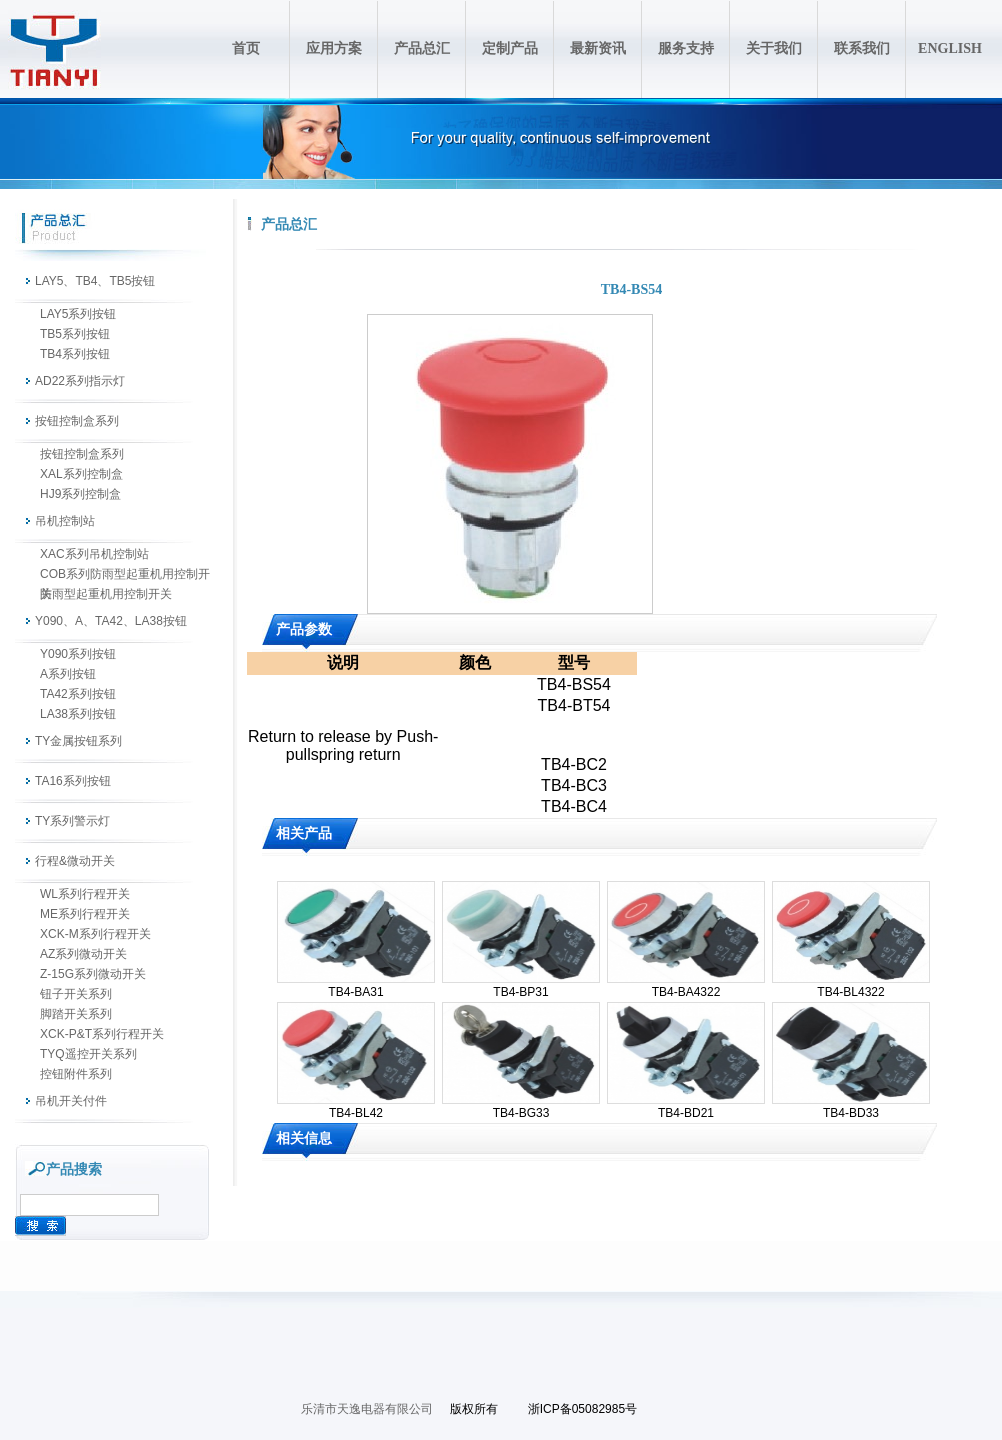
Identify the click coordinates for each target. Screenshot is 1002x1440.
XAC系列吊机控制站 (94, 554)
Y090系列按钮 (78, 654)
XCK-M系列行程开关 (95, 934)
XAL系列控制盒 (81, 474)
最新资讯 (598, 48)
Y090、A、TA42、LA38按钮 (111, 621)
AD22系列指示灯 (80, 381)
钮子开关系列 (76, 994)
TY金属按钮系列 (78, 741)
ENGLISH (950, 48)
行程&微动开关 (75, 861)
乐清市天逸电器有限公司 (367, 1409)
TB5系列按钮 (75, 334)
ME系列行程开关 (85, 914)
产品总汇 (422, 48)
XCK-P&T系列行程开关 (102, 1034)
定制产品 (510, 48)
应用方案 (334, 48)
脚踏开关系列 (76, 1014)
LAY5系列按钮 (78, 314)
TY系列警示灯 (72, 821)
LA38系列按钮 (78, 714)
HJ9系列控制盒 (80, 494)
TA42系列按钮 (78, 694)
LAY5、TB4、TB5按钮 (95, 281)
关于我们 (774, 48)
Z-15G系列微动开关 (93, 974)
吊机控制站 (65, 521)
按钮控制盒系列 (77, 421)
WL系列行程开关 (85, 894)
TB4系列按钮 (75, 354)
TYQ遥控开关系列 (88, 1054)
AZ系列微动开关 (83, 954)
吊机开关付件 (71, 1101)
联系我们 (862, 48)
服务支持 (686, 48)
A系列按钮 (68, 674)
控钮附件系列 (76, 1074)
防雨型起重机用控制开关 (106, 594)
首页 (246, 48)
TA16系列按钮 (73, 781)
